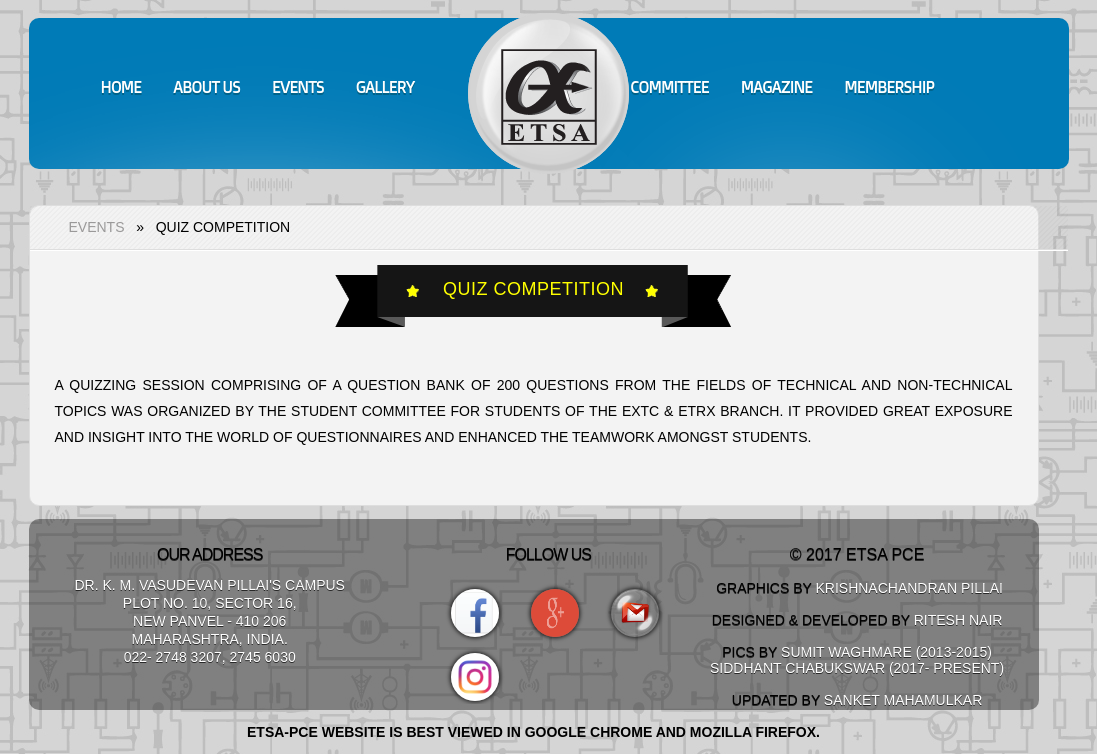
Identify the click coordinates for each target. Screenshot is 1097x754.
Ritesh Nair (958, 620)
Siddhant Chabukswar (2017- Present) (857, 668)
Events (97, 227)
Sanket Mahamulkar (903, 700)
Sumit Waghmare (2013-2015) (886, 652)
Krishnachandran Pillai (909, 588)
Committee (669, 87)
